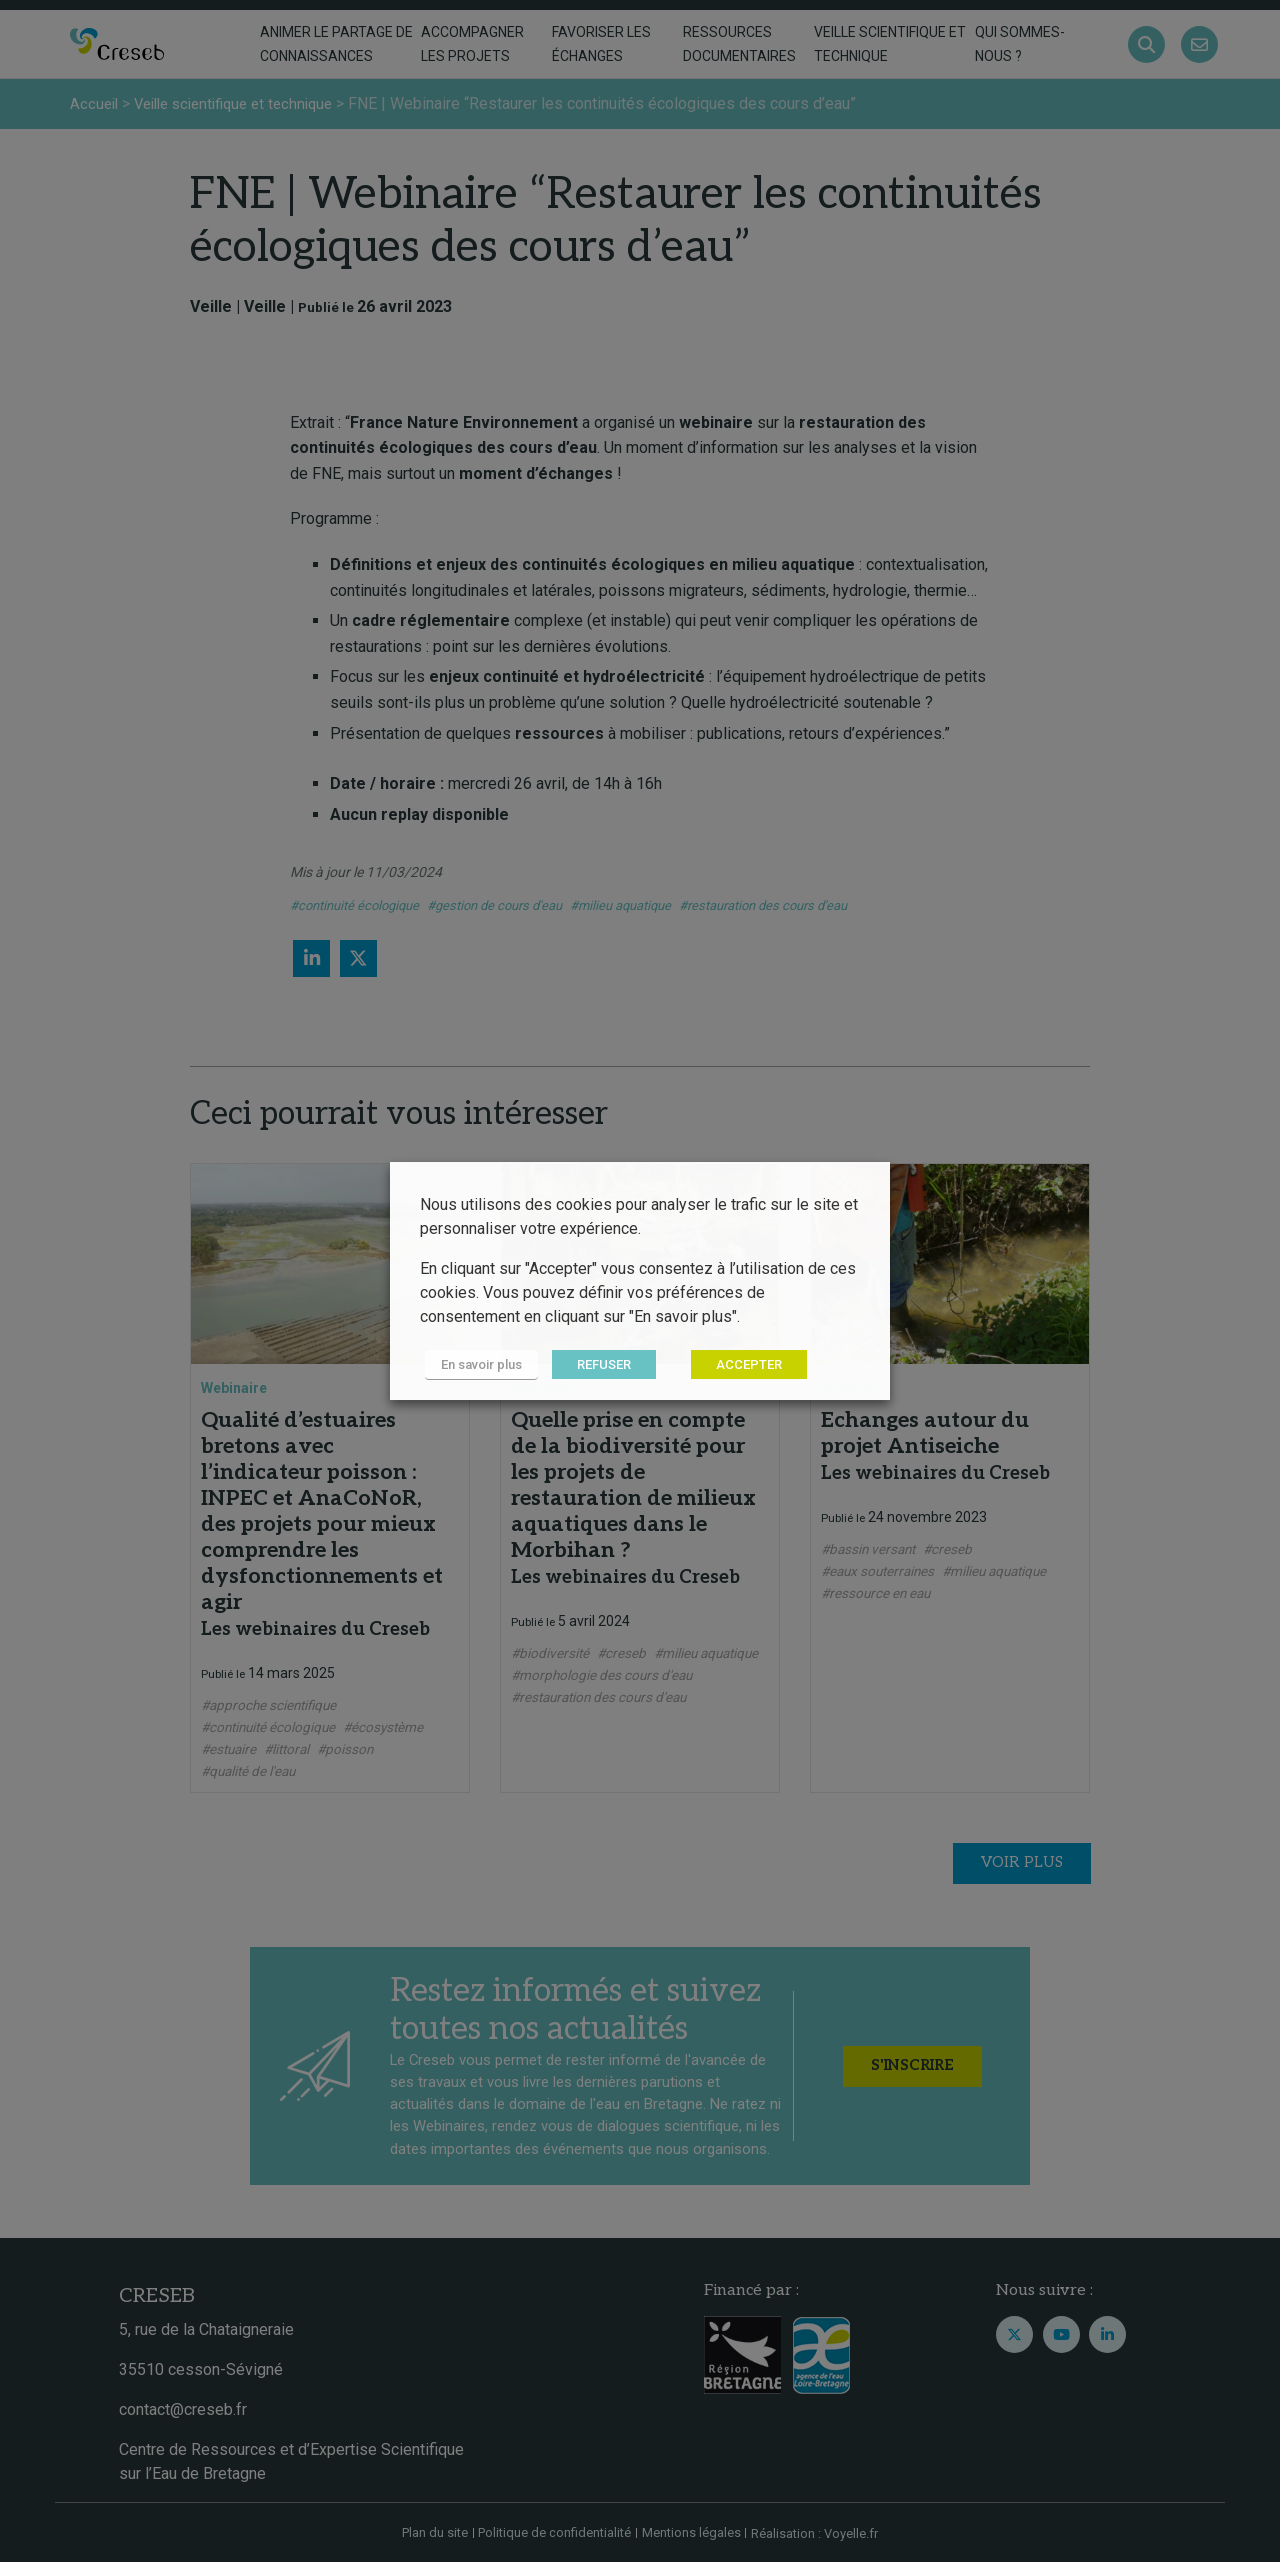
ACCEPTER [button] (739, 1365)
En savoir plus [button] (476, 1365)
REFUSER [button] (594, 1365)
